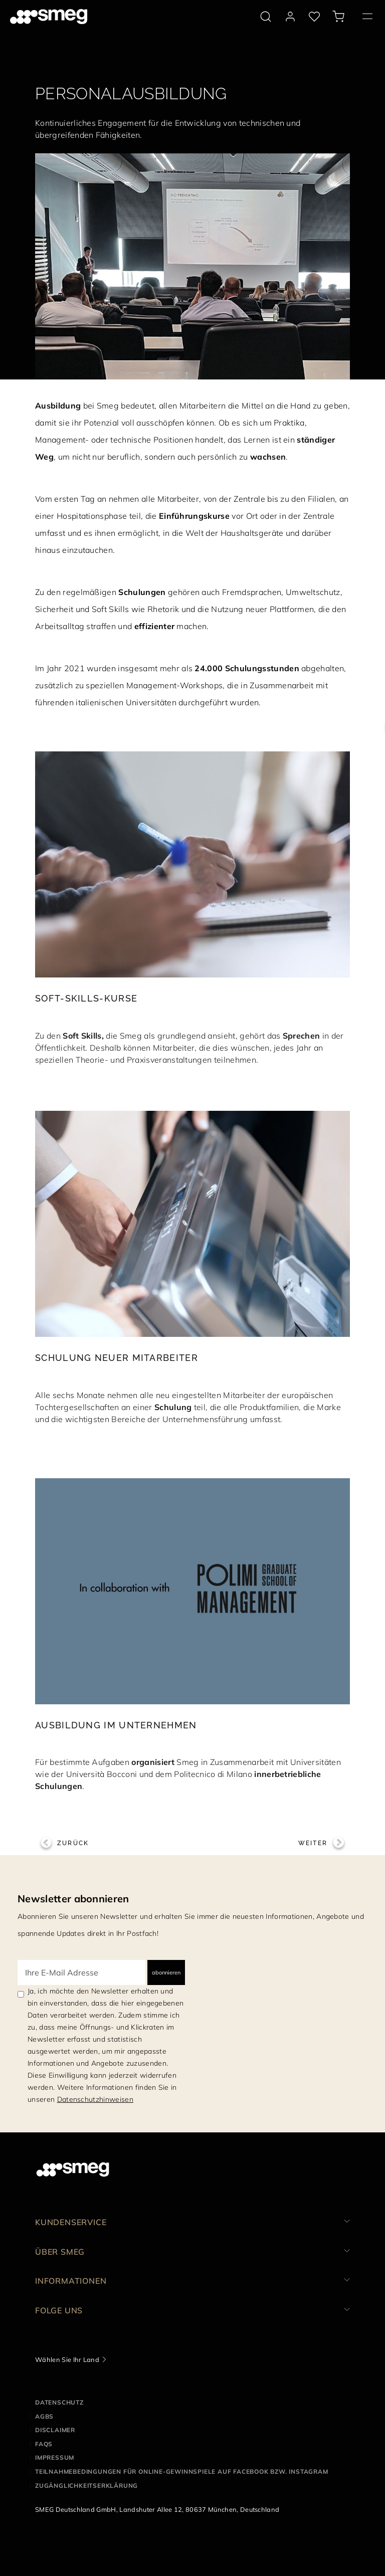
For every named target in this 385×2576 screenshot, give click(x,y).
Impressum (54, 2457)
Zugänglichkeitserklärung (86, 2485)
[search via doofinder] (265, 17)
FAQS (44, 2444)
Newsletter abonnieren (73, 1898)
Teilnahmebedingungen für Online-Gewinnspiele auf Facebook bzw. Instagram (181, 2471)
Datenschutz (59, 2402)
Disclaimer (55, 2430)
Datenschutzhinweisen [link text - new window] (95, 2099)
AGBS (44, 2416)
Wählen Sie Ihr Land (67, 2359)
